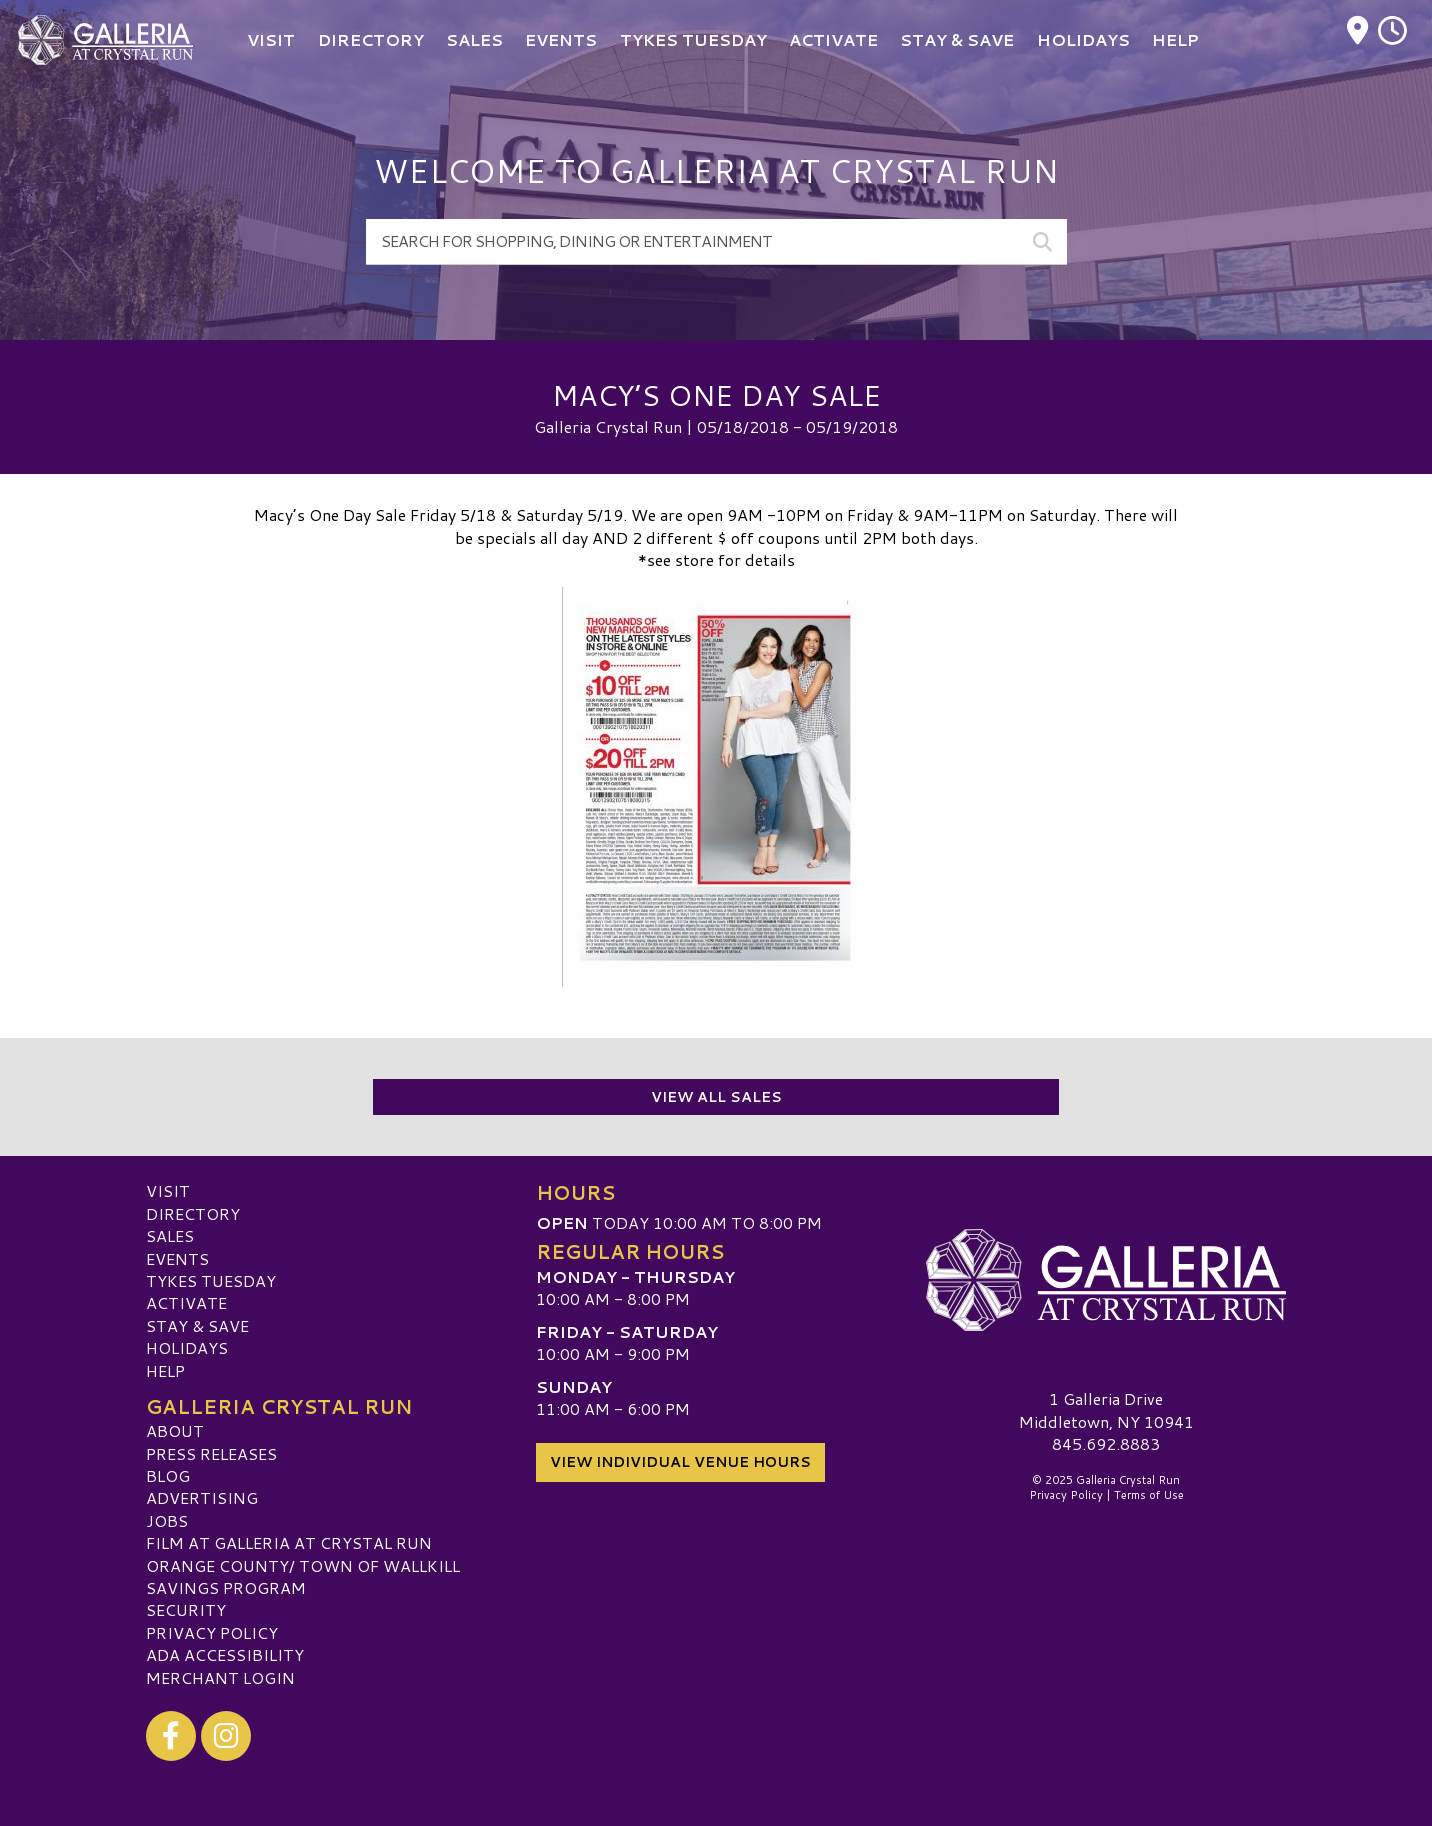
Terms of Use (1149, 1495)
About (175, 1430)
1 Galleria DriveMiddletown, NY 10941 (1106, 1409)
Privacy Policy (212, 1632)
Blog (168, 1475)
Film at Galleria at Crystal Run (289, 1542)
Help (165, 1369)
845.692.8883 (1106, 1444)
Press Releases (211, 1452)
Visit (168, 1190)
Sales (170, 1235)
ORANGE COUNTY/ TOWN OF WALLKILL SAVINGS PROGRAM (303, 1575)
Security (186, 1609)
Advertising (202, 1497)
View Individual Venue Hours (680, 1460)
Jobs (167, 1520)
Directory (193, 1213)
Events (177, 1257)
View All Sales (716, 1097)
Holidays (187, 1347)
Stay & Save (197, 1325)
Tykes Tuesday (211, 1280)
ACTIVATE (186, 1302)
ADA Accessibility (225, 1654)
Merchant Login (220, 1676)
